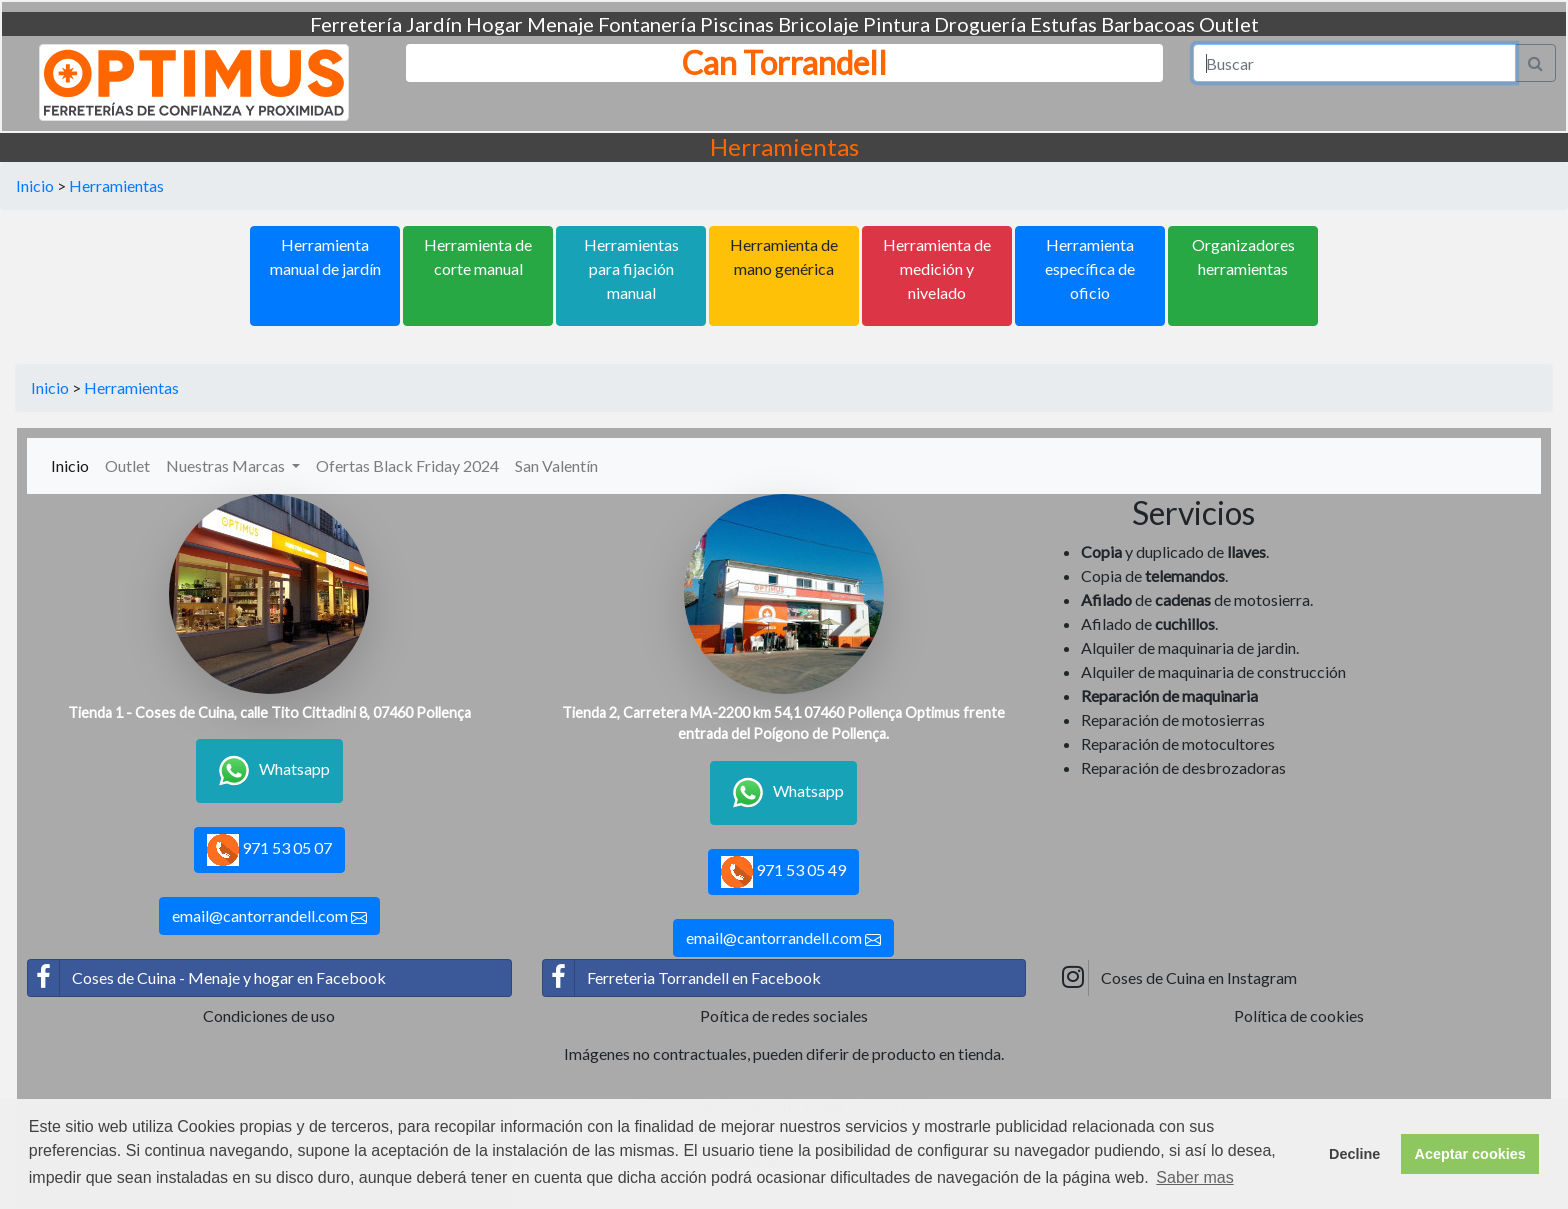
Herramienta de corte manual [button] (478, 256)
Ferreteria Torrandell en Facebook (682, 978)
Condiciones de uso (269, 1015)
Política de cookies (1299, 1015)
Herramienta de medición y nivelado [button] (937, 268)
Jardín (434, 24)
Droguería (980, 24)
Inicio (35, 185)
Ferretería (356, 24)
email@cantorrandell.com (269, 916)
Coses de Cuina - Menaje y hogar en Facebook (207, 978)
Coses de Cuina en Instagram (1177, 978)
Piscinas (737, 24)
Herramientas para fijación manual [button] (631, 268)
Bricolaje (818, 24)
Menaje (560, 24)
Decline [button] (1354, 1154)
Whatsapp (269, 771)
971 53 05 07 (269, 850)
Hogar (494, 24)
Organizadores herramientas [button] (1243, 256)
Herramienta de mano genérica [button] (784, 256)
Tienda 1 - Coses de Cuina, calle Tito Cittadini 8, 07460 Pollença (269, 712)
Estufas (1063, 24)
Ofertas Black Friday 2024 (407, 465)
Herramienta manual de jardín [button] (325, 256)
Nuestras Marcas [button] (227, 465)
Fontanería (647, 24)
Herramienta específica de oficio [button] (1090, 268)
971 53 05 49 (783, 872)
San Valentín (556, 465)
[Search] (1355, 63)
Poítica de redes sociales (784, 1015)
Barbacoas (1148, 24)
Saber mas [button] (1194, 1177)
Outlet (1229, 24)
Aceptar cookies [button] (1470, 1154)
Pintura (896, 24)
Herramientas (116, 185)
